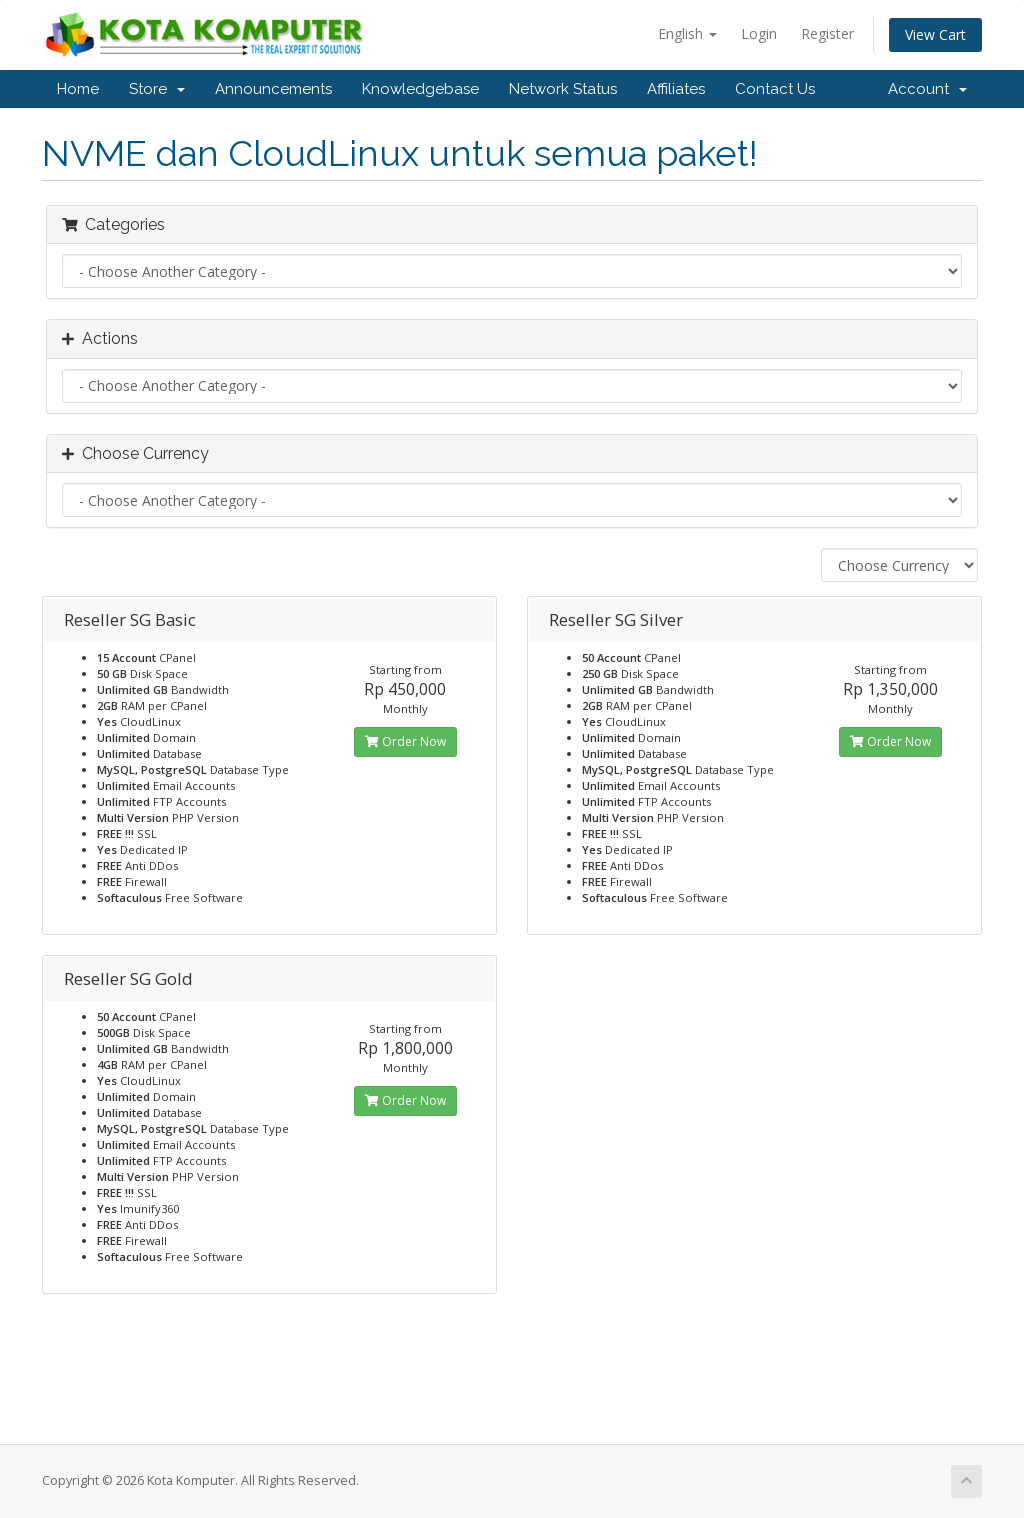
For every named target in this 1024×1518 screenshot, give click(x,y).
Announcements (273, 89)
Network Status (563, 89)
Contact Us (775, 89)
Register (827, 33)
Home (78, 89)
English (687, 33)
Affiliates (676, 89)
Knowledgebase (420, 89)
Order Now (405, 741)
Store (157, 89)
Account (927, 89)
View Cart (935, 34)
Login (759, 33)
